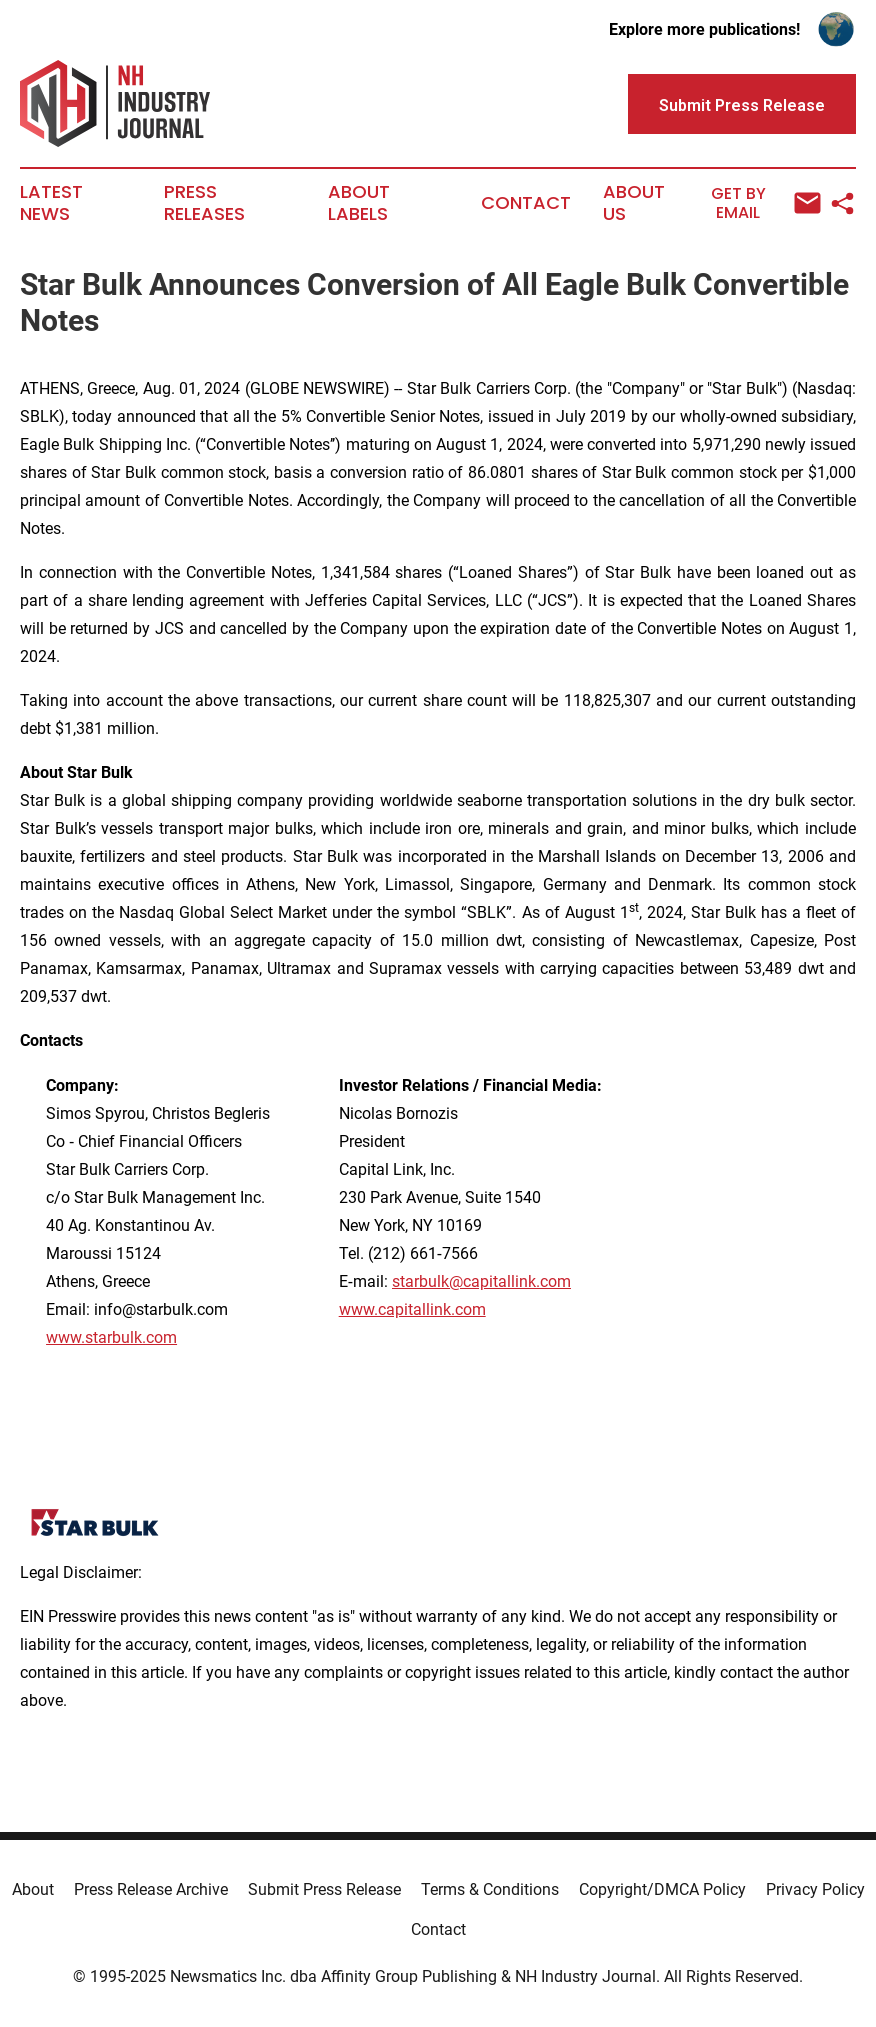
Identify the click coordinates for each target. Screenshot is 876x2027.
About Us (634, 203)
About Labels (359, 203)
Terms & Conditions (490, 1889)
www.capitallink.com (412, 1309)
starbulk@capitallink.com (481, 1281)
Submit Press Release (324, 1889)
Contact (526, 203)
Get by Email (766, 203)
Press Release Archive (151, 1889)
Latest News (51, 203)
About (33, 1889)
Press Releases (204, 203)
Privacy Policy (815, 1889)
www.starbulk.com (111, 1337)
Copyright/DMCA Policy (662, 1889)
